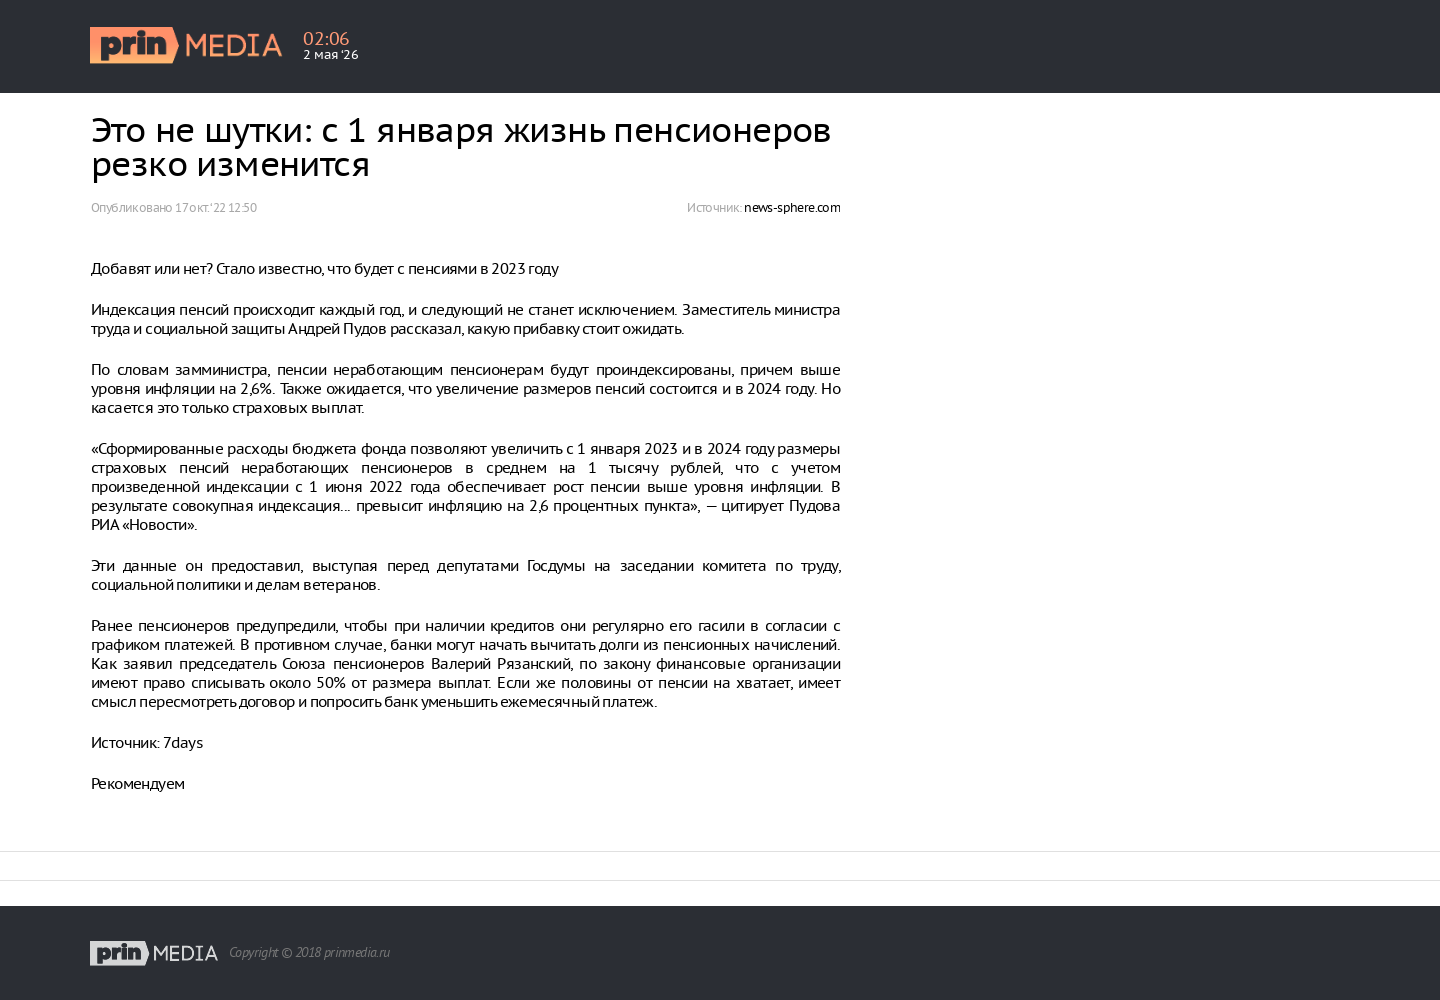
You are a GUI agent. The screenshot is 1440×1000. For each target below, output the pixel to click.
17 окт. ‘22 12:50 (215, 207)
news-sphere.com (792, 207)
